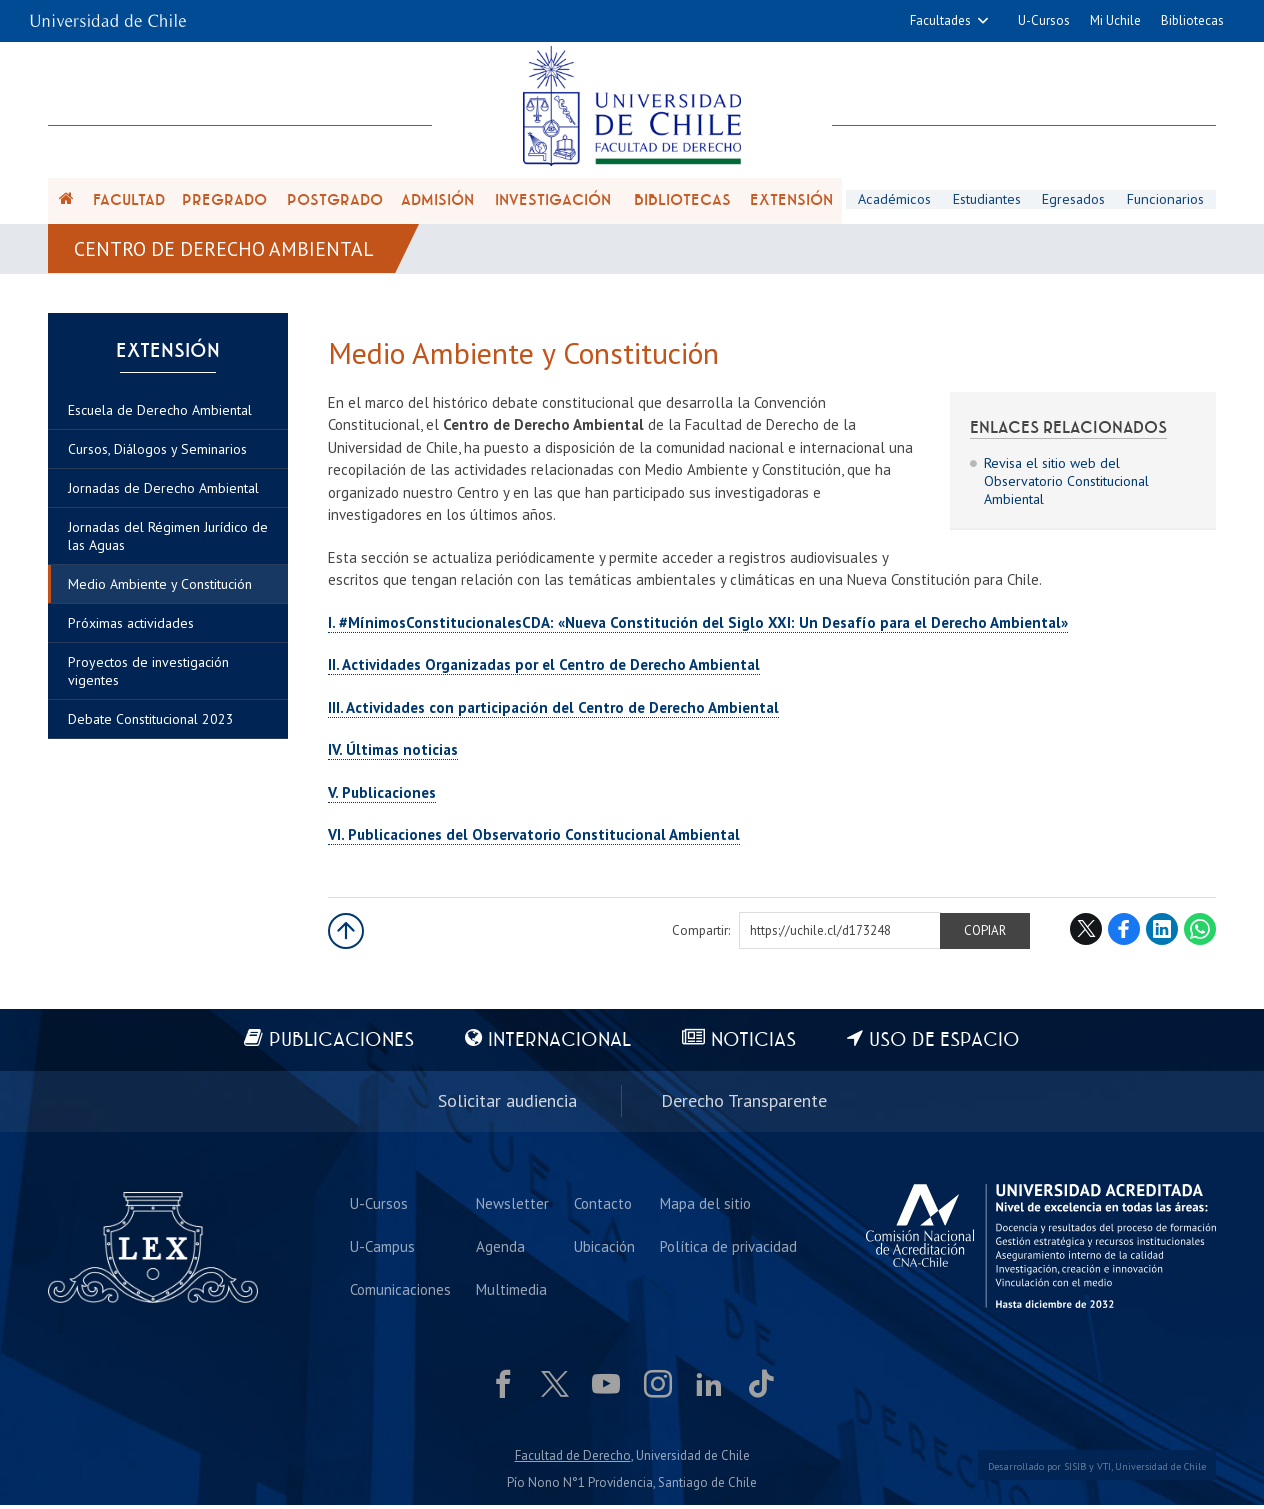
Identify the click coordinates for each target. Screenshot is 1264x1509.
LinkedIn (1162, 933)
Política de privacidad (728, 1249)
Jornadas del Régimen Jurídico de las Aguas (168, 543)
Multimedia (511, 1292)
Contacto (603, 1206)
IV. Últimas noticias (393, 754)
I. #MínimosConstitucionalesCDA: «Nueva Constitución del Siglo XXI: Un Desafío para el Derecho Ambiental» (698, 626)
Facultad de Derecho (573, 1458)
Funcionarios (1166, 201)
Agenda (500, 1249)
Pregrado (224, 202)
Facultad (129, 202)
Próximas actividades (131, 630)
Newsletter (512, 1206)
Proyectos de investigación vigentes (148, 678)
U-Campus (382, 1249)
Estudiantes (986, 201)
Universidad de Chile (1160, 1470)
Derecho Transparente (744, 1104)
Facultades (940, 20)
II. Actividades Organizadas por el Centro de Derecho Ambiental (544, 669)
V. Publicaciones (382, 796)
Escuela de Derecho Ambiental (160, 417)
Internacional (559, 1044)
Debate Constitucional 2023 (151, 726)
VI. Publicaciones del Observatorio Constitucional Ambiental (534, 839)
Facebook (1124, 933)
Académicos (893, 201)
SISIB (1075, 1470)
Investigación (553, 202)
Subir (346, 935)
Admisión (437, 202)
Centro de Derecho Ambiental (225, 252)
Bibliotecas (1192, 20)
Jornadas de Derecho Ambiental (163, 495)
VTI (1104, 1470)
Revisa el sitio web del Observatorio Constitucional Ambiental (1066, 485)
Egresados (1074, 201)
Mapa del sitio (705, 1206)
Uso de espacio (946, 1044)
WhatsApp (1200, 933)
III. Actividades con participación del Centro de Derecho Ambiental (553, 711)
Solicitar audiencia (507, 1104)
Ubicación (604, 1249)
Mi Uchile (1115, 20)
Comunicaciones (400, 1292)
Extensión (791, 202)
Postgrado (335, 202)
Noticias (754, 1044)
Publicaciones (340, 1044)
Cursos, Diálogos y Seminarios (157, 456)
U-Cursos (1044, 20)
